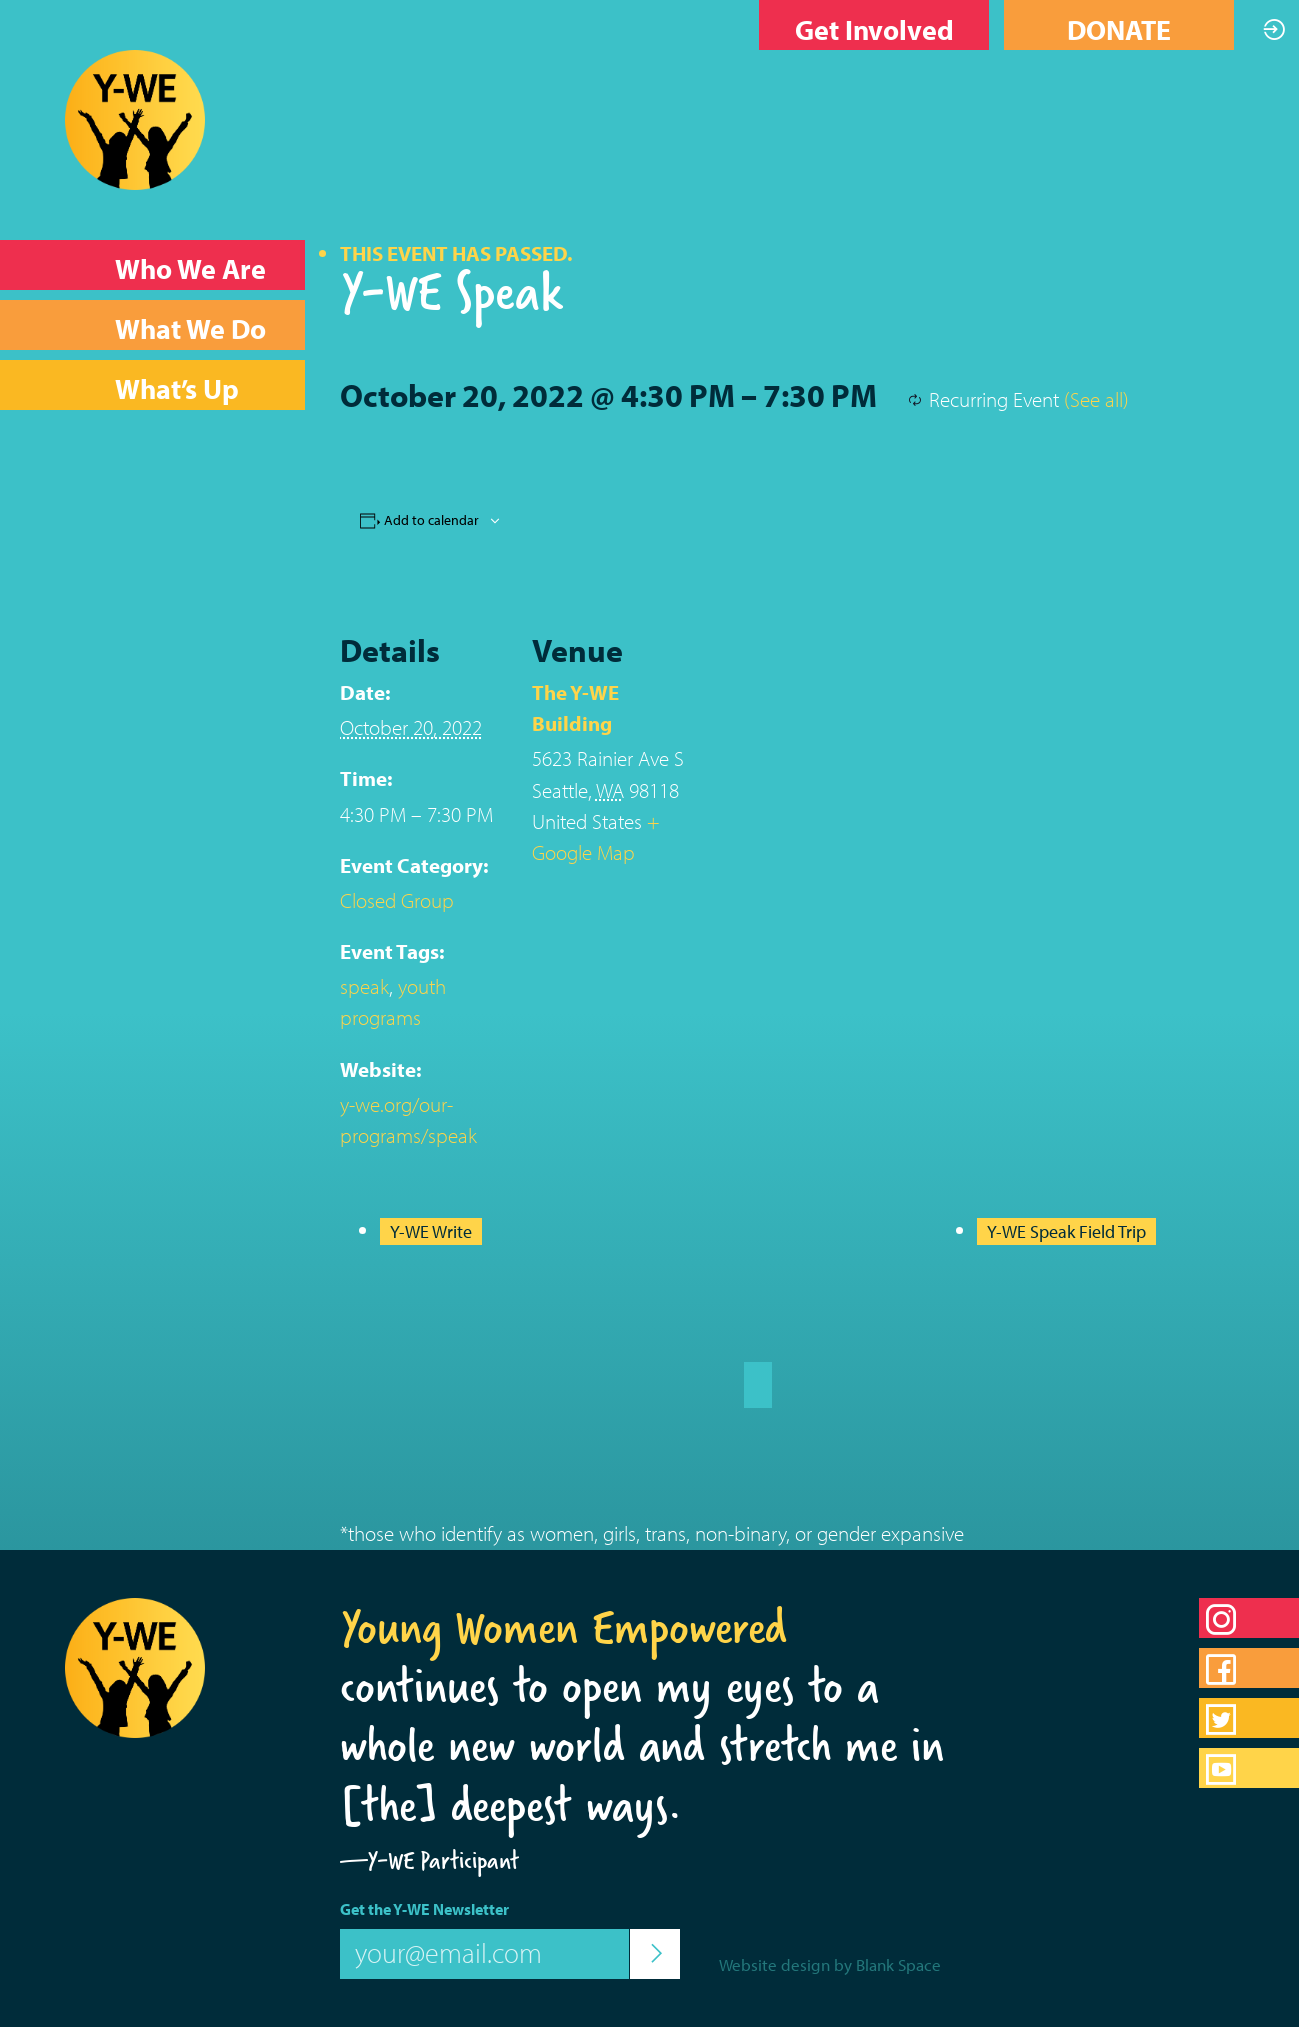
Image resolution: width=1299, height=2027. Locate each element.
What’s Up (177, 388)
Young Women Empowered (563, 1627)
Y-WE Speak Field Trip (1066, 1231)
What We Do (190, 328)
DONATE (1119, 29)
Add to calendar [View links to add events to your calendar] (431, 520)
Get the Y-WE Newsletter (424, 1909)
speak (364, 986)
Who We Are (190, 268)
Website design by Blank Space (830, 1964)
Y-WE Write (431, 1231)
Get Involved (874, 29)
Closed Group (397, 900)
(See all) (1096, 399)
